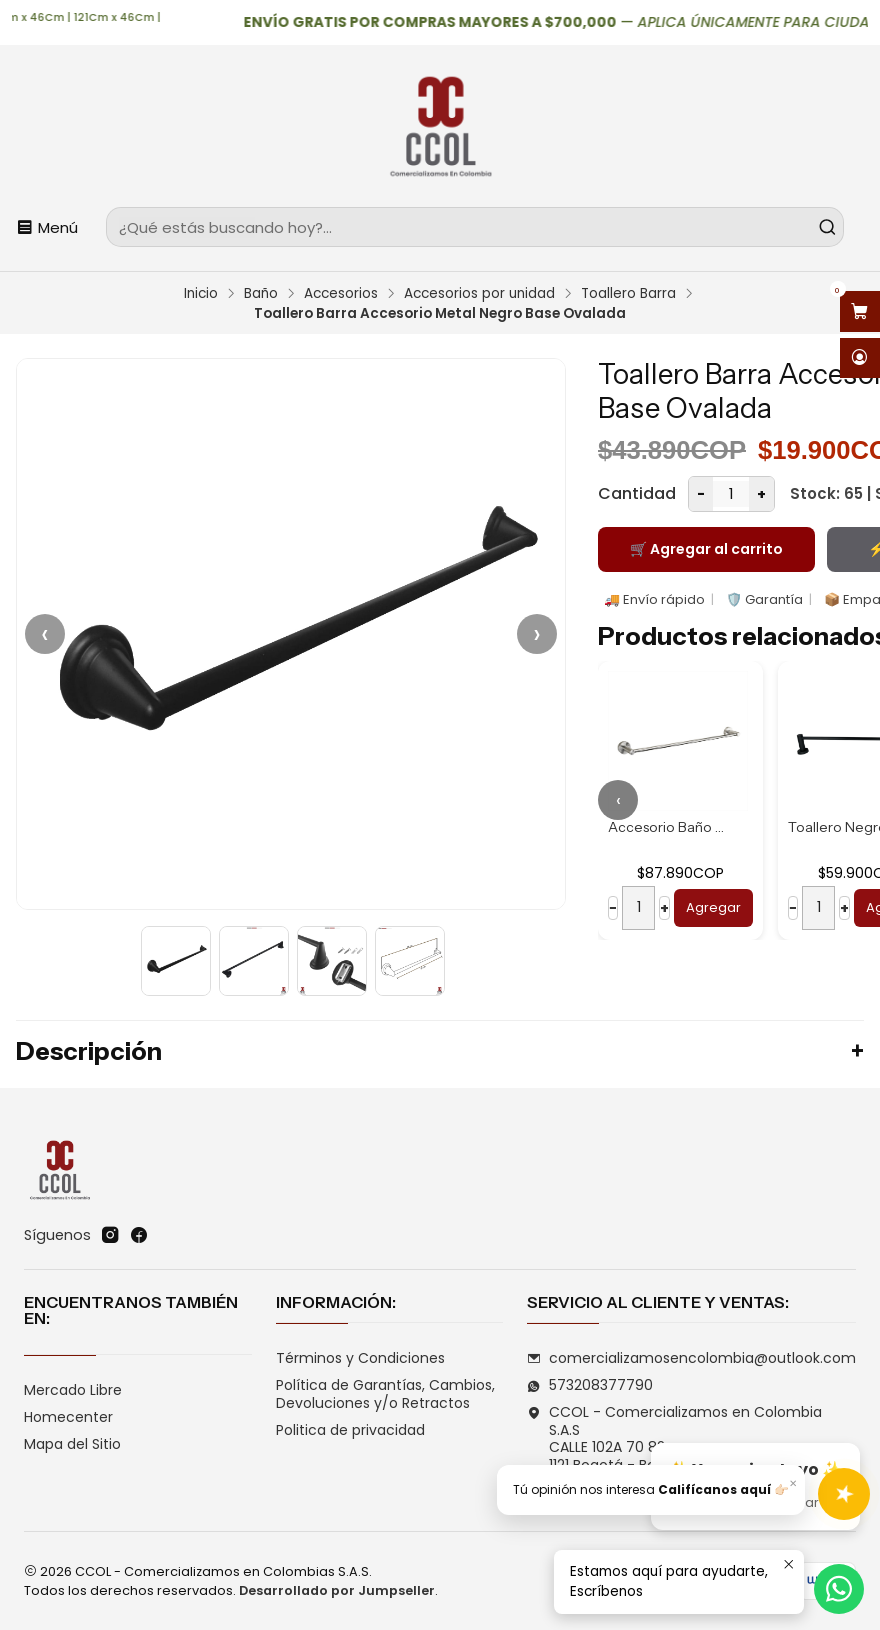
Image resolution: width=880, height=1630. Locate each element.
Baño (261, 294)
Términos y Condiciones (360, 1358)
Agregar (713, 907)
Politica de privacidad (350, 1430)
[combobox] (475, 227)
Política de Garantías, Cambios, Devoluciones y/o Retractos (385, 1394)
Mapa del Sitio (72, 1444)
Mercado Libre (73, 1390)
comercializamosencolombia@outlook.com (691, 1358)
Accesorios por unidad (479, 294)
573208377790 (590, 1385)
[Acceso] (860, 358)
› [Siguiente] (537, 633)
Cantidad (637, 493)
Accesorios (341, 294)
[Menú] (47, 227)
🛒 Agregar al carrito (706, 549)
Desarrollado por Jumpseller (337, 1590)
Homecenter (68, 1417)
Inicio (201, 294)
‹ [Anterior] (45, 633)
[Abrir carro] (860, 311)
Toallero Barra (628, 294)
